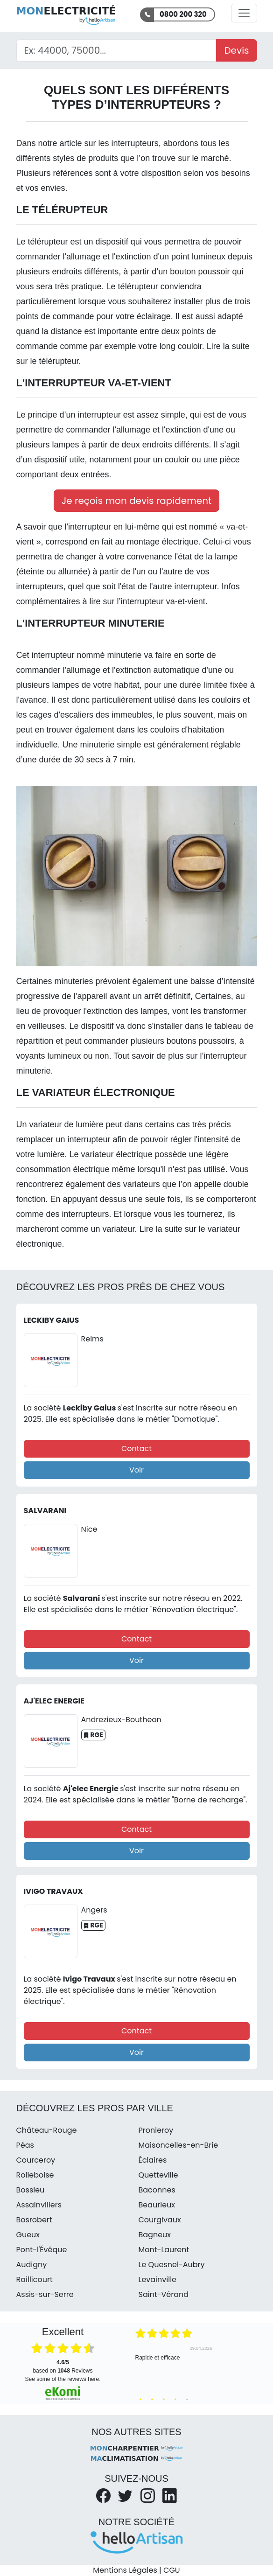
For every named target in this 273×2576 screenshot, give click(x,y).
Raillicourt (34, 2279)
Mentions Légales (125, 2570)
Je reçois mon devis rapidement (137, 500)
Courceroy (36, 2160)
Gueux (28, 2234)
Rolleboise (35, 2175)
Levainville (158, 2279)
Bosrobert (34, 2219)
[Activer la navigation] (244, 13)
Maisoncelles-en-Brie (178, 2145)
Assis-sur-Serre (45, 2294)
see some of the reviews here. (62, 2379)
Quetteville (158, 2175)
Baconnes (157, 2190)
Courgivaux (160, 2219)
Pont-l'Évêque (41, 2249)
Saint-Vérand (164, 2294)
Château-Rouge (46, 2130)
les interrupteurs (128, 143)
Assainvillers (39, 2204)
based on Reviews (62, 2366)
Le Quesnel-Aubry (172, 2264)
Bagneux (155, 2234)
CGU (171, 2570)
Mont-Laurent (164, 2249)
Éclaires (153, 2160)
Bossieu (30, 2190)
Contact (136, 1448)
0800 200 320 (183, 14)
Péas (25, 2145)
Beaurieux (157, 2204)
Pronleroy (156, 2130)
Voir (136, 1470)
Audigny (31, 2264)
